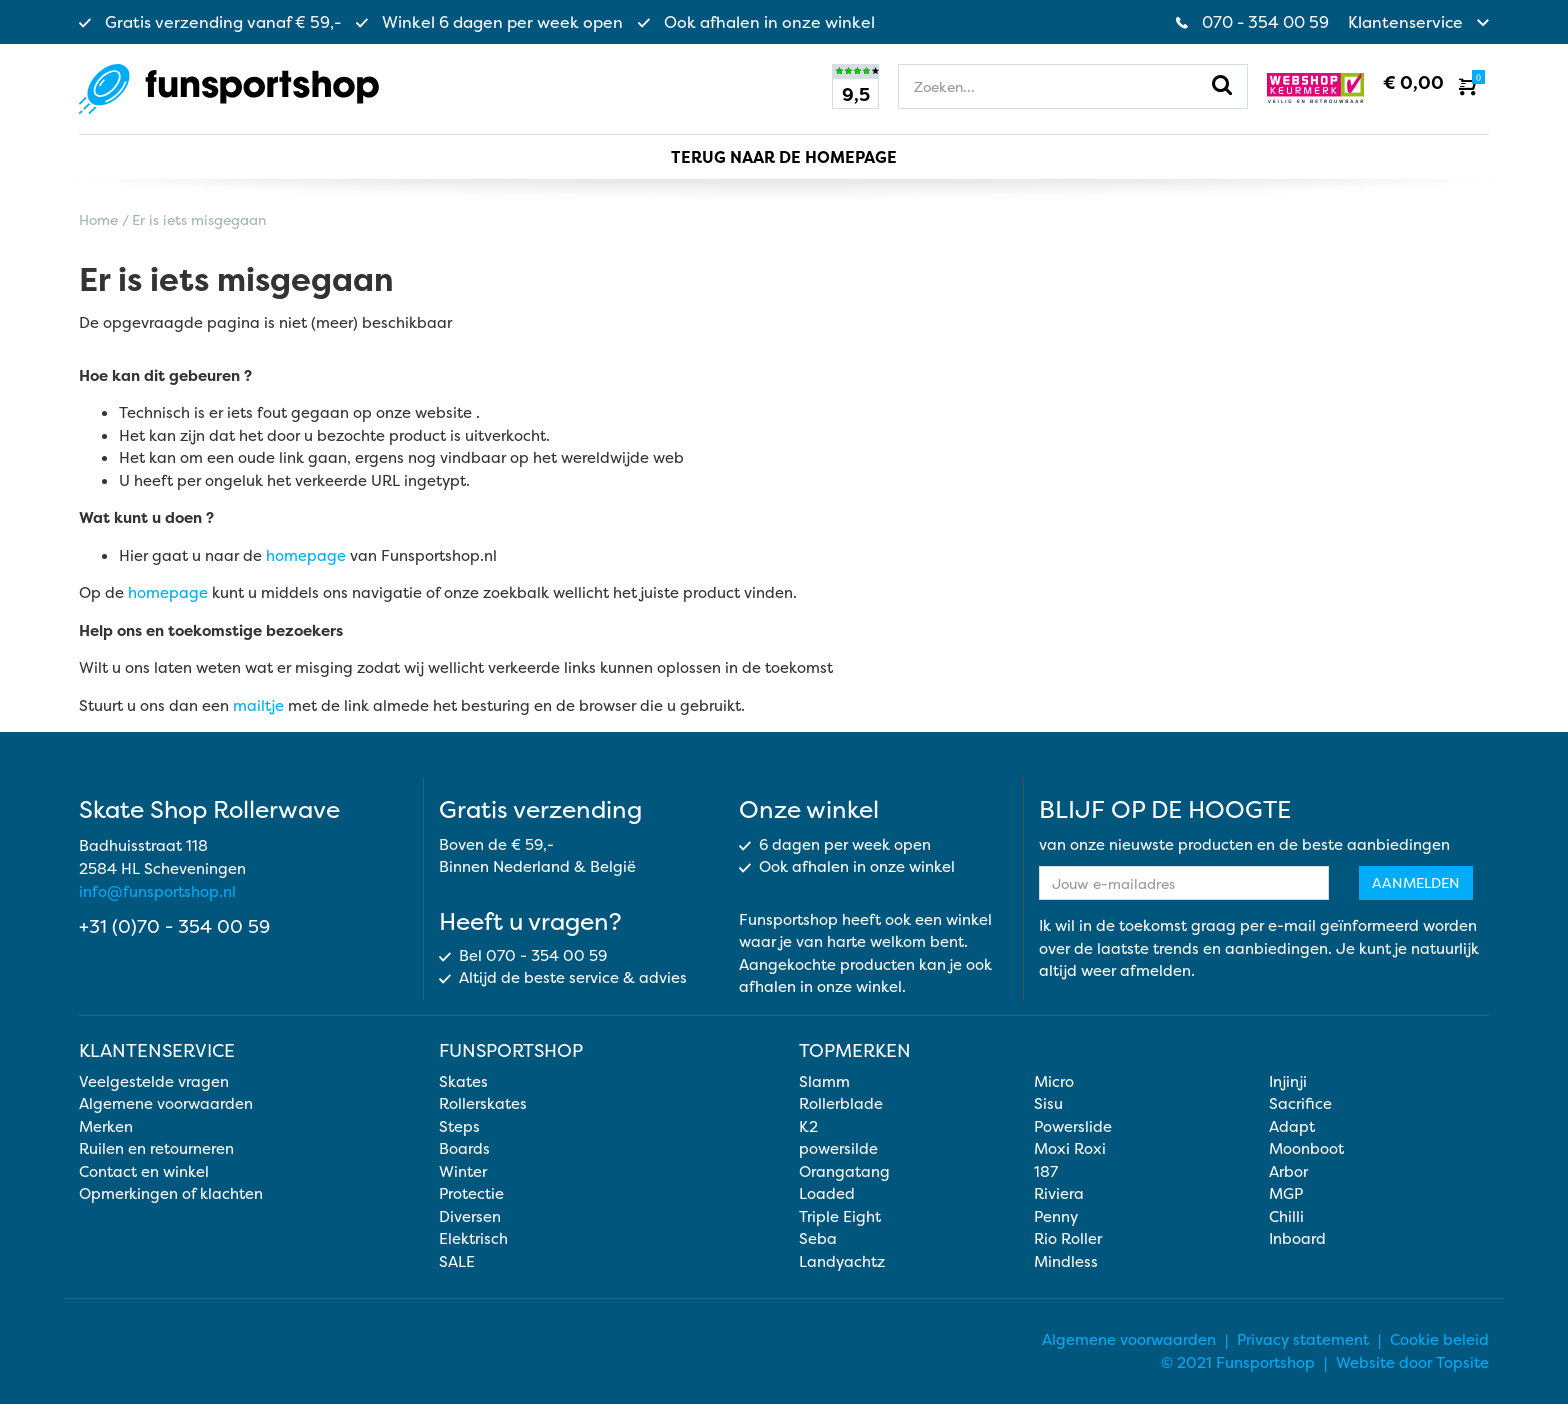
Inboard (1297, 1238)
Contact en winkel (144, 1171)
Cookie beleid (1439, 1339)
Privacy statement (1303, 1339)
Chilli (1286, 1216)
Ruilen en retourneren (156, 1148)
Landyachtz (842, 1261)
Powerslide (1073, 1126)
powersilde (838, 1148)
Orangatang (844, 1171)
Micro (1054, 1081)
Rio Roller (1068, 1238)
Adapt (1292, 1126)
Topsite (1462, 1362)
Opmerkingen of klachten (171, 1193)
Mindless (1066, 1261)
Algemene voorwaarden (166, 1103)
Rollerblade (841, 1103)
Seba (818, 1238)
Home (98, 219)
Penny (1056, 1216)
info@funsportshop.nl (157, 891)
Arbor (1288, 1171)
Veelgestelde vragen (154, 1081)
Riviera (1059, 1193)
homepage (306, 555)
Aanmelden (1416, 882)
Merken (106, 1126)
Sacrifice (1300, 1103)
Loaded (827, 1193)
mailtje (258, 705)
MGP (1286, 1193)
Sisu (1048, 1103)
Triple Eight (840, 1216)
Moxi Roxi (1070, 1148)
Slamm (824, 1081)
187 (1046, 1171)
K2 (808, 1126)
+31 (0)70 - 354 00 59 (174, 926)
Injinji (1288, 1081)
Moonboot (1306, 1148)
